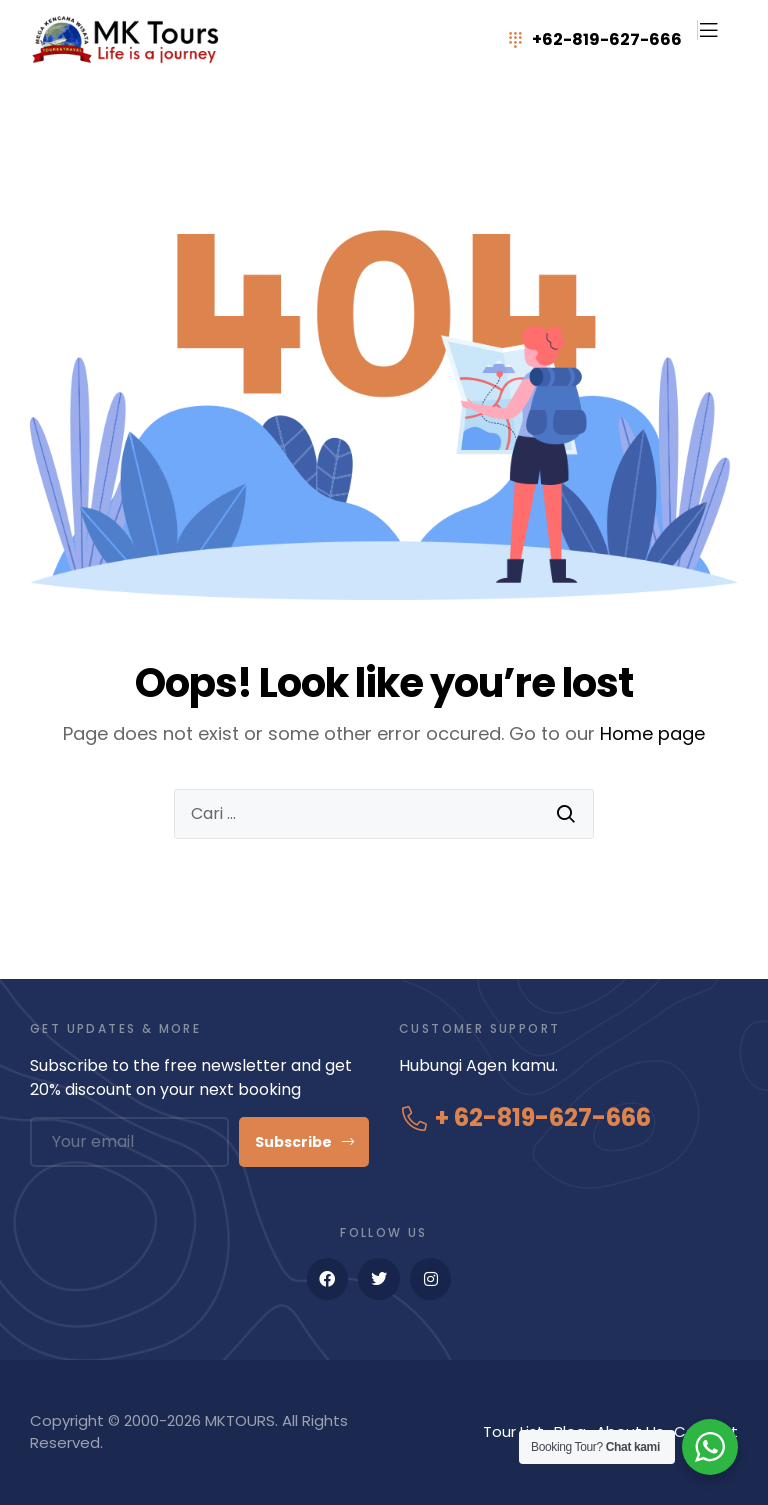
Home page (652, 733)
